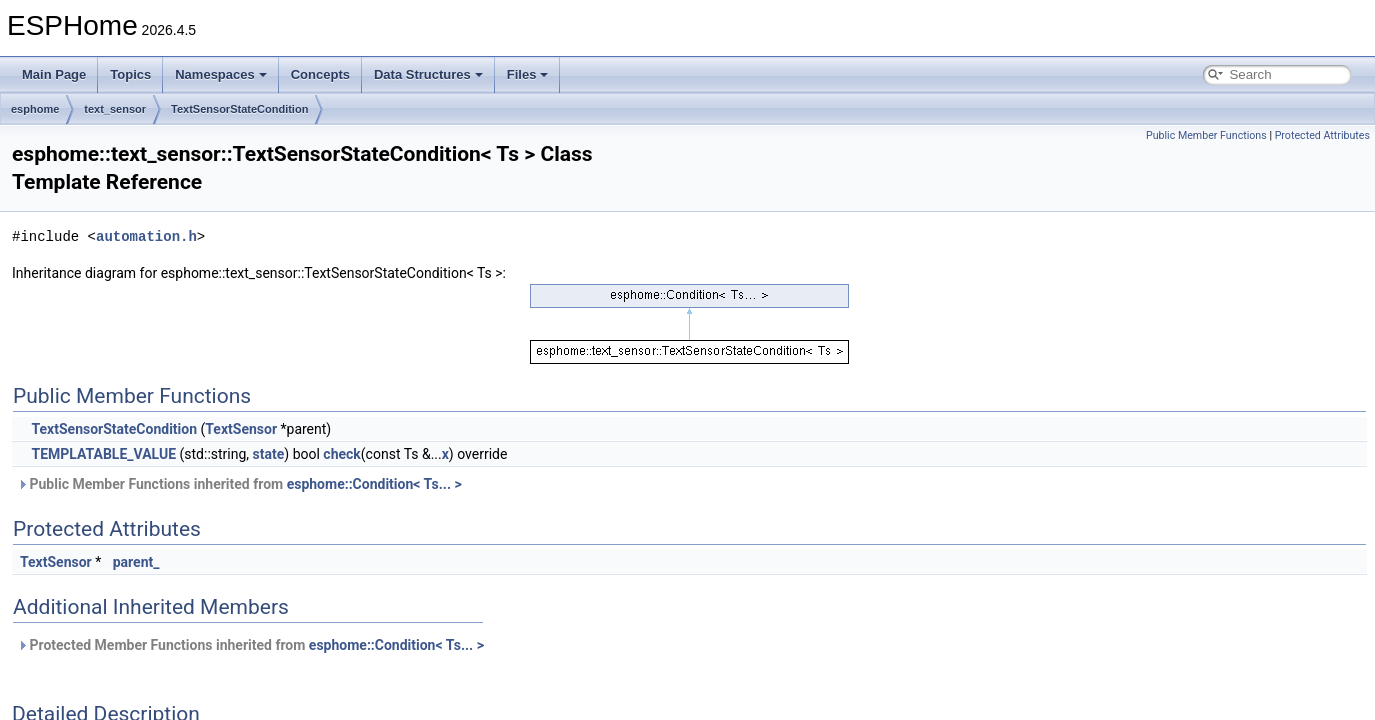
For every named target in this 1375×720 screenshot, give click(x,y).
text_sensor (115, 109)
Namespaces (221, 74)
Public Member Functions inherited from (239, 484)
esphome (35, 109)
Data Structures (428, 74)
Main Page (54, 74)
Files (528, 74)
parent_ (136, 562)
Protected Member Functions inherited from (250, 645)
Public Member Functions (1206, 135)
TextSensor (241, 429)
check (341, 454)
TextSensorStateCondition (239, 109)
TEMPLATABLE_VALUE (103, 454)
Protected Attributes (1322, 135)
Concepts (320, 74)
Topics (130, 74)
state (269, 454)
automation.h (146, 236)
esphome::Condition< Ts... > (374, 484)
